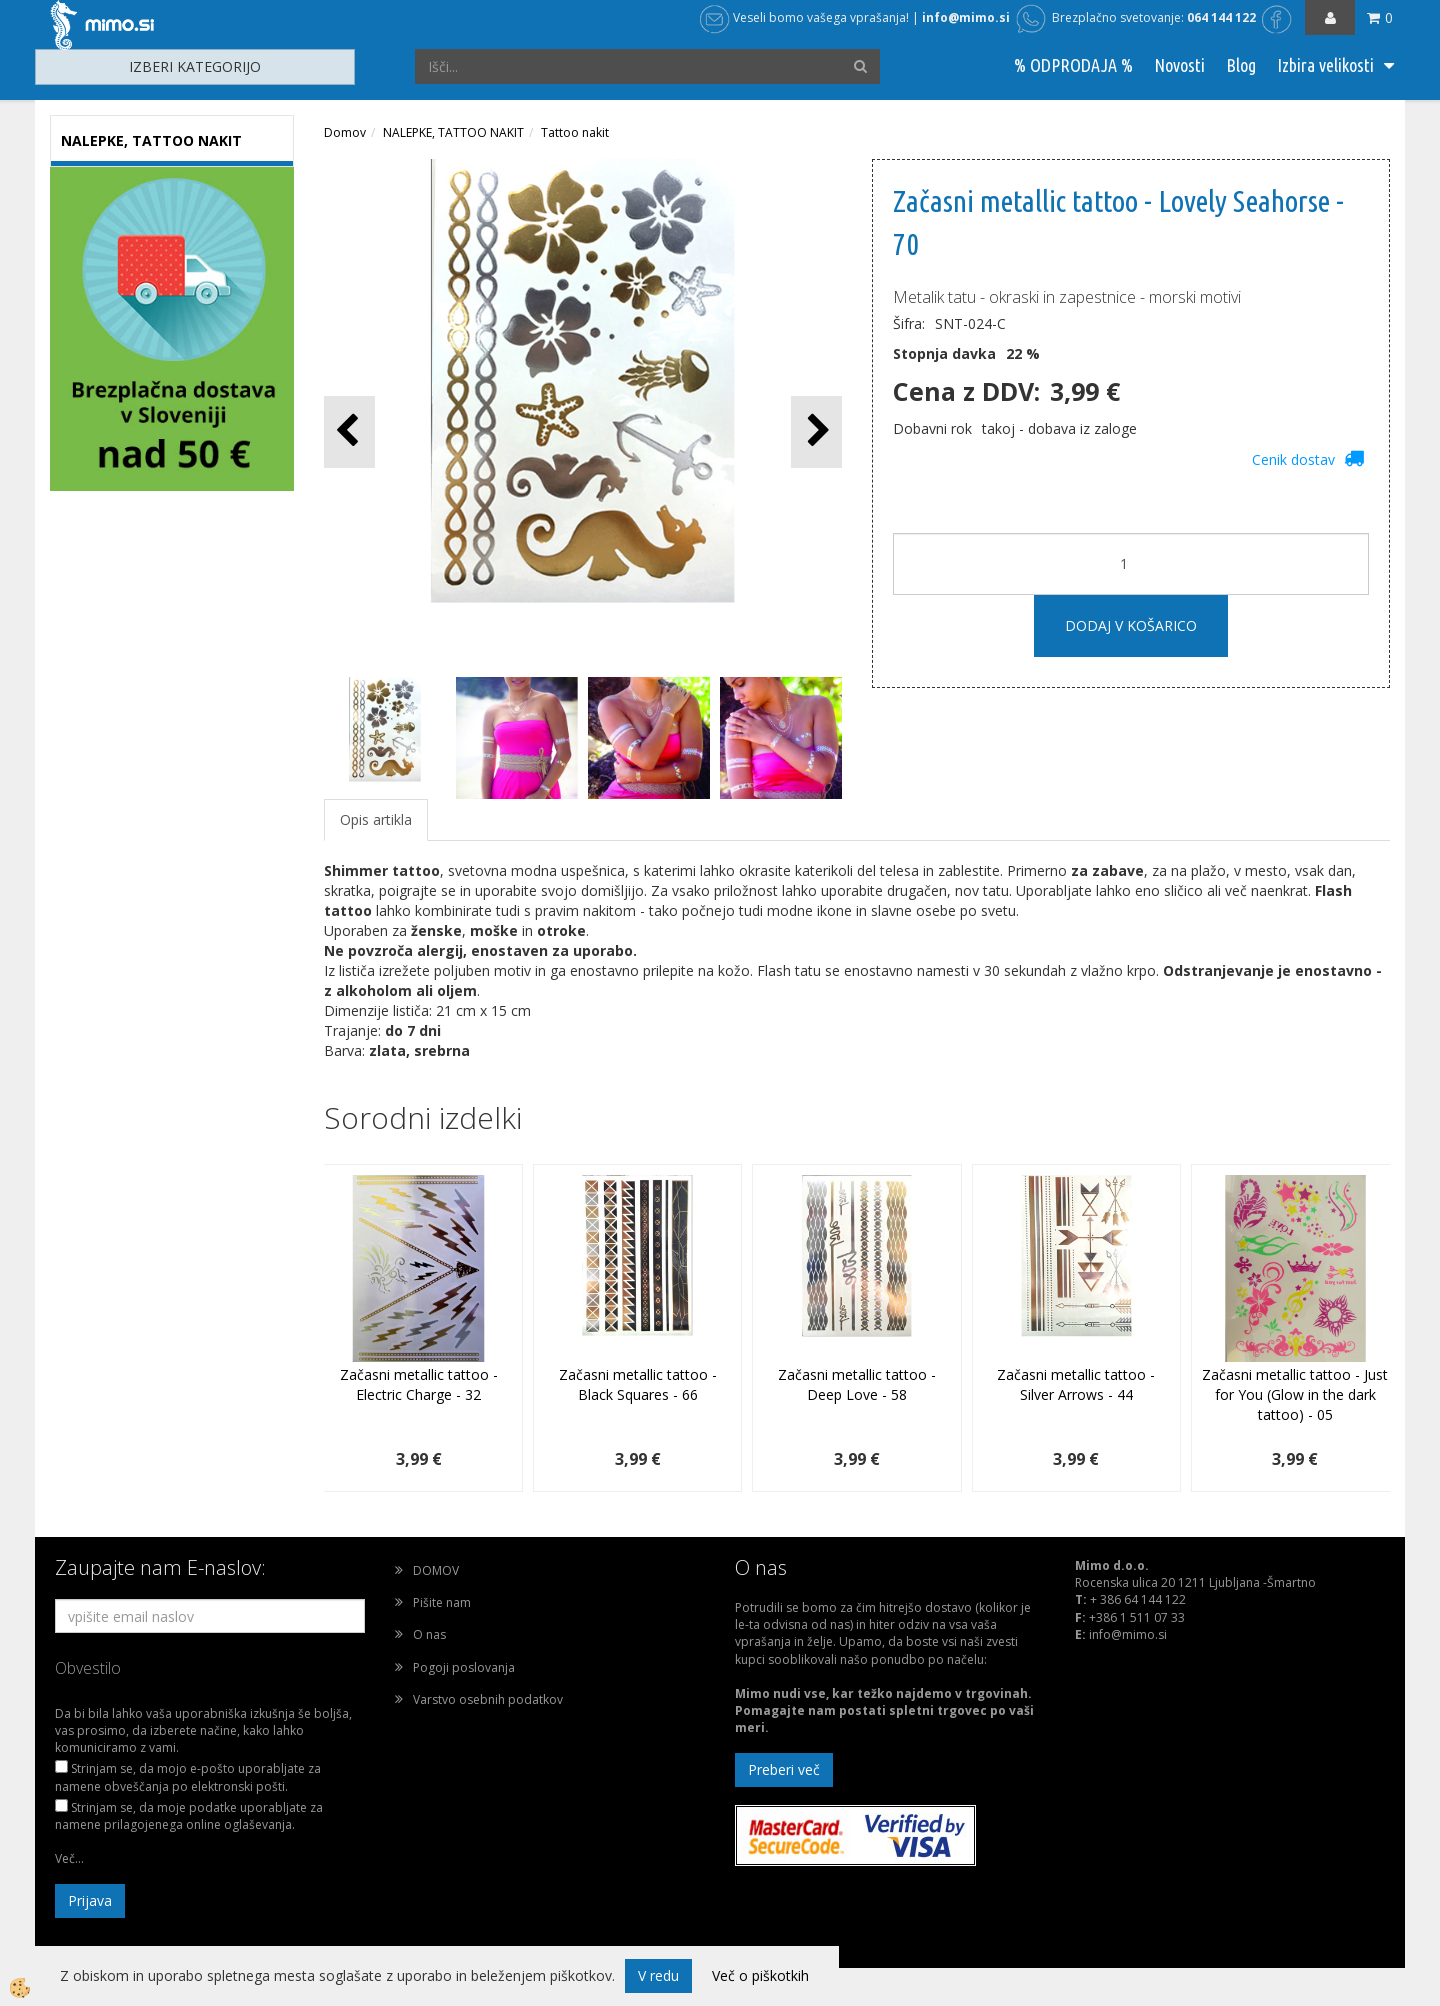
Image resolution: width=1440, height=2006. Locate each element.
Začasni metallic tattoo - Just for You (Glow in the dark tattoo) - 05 (1295, 1394)
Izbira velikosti (1325, 65)
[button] (816, 431)
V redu (658, 1975)
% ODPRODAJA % (1073, 65)
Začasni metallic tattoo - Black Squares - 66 (638, 1384)
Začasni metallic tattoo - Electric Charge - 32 (419, 1384)
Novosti (1179, 65)
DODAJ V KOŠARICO (1131, 625)
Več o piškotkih (760, 1975)
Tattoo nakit (575, 132)
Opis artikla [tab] (376, 819)
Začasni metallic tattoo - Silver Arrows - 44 (1076, 1384)
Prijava (90, 1900)
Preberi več (784, 1769)
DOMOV (436, 1570)
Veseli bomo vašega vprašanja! (804, 17)
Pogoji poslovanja (464, 1667)
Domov (345, 132)
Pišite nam (442, 1602)
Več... (69, 1858)
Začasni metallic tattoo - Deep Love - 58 (857, 1384)
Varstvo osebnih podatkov (488, 1699)
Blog (1241, 65)
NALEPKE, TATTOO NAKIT (453, 132)
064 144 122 (1221, 17)
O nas (429, 1634)
